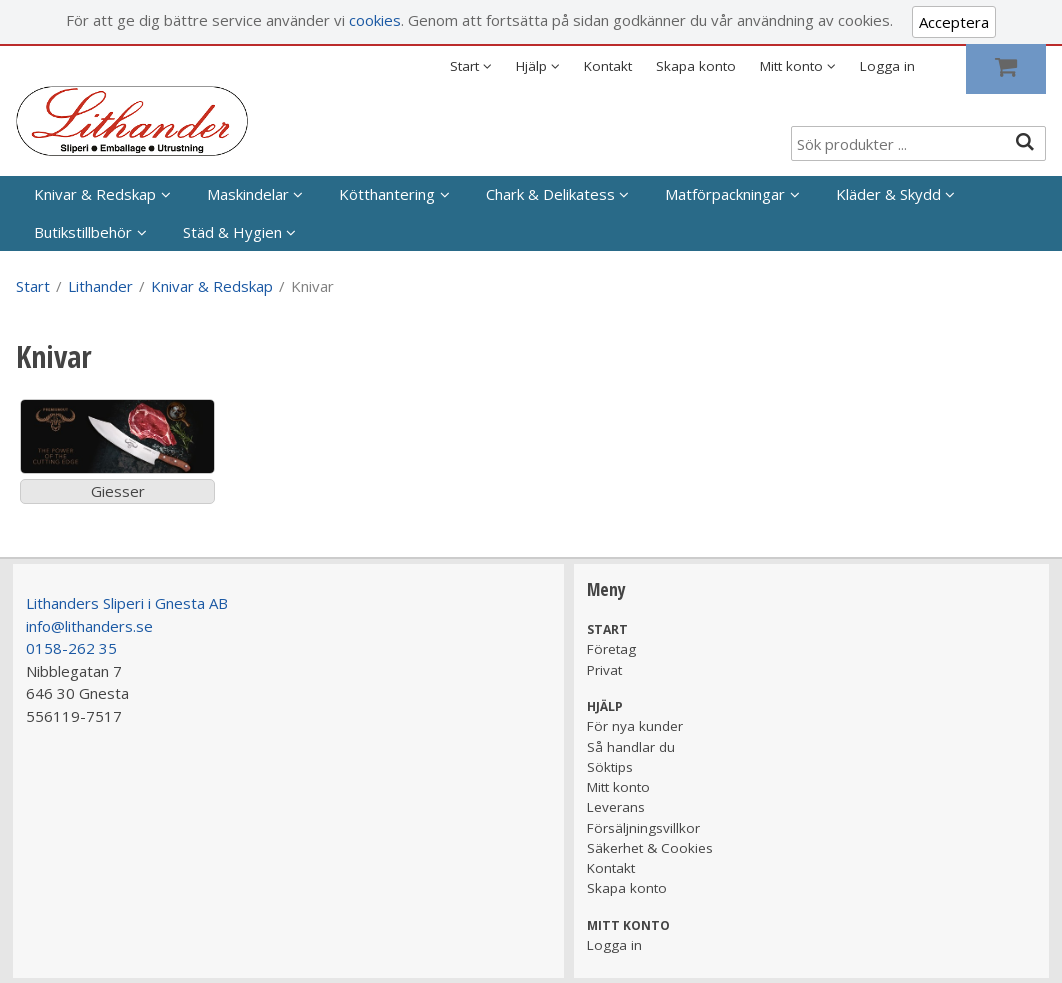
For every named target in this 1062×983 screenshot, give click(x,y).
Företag (611, 649)
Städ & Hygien (232, 232)
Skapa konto (696, 66)
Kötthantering (387, 194)
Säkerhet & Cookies (650, 848)
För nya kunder (635, 726)
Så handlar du (631, 747)
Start (33, 286)
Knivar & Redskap (95, 194)
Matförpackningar (725, 194)
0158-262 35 (71, 648)
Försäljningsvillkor (643, 828)
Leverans (616, 807)
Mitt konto (618, 787)
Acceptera (954, 22)
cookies (375, 20)
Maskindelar (248, 194)
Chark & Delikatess (550, 194)
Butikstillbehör (83, 232)
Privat (604, 670)
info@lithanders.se (89, 626)
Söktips (610, 767)
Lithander (100, 286)
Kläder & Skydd (888, 194)
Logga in (887, 66)
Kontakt (608, 66)
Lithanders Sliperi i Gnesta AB (127, 603)
